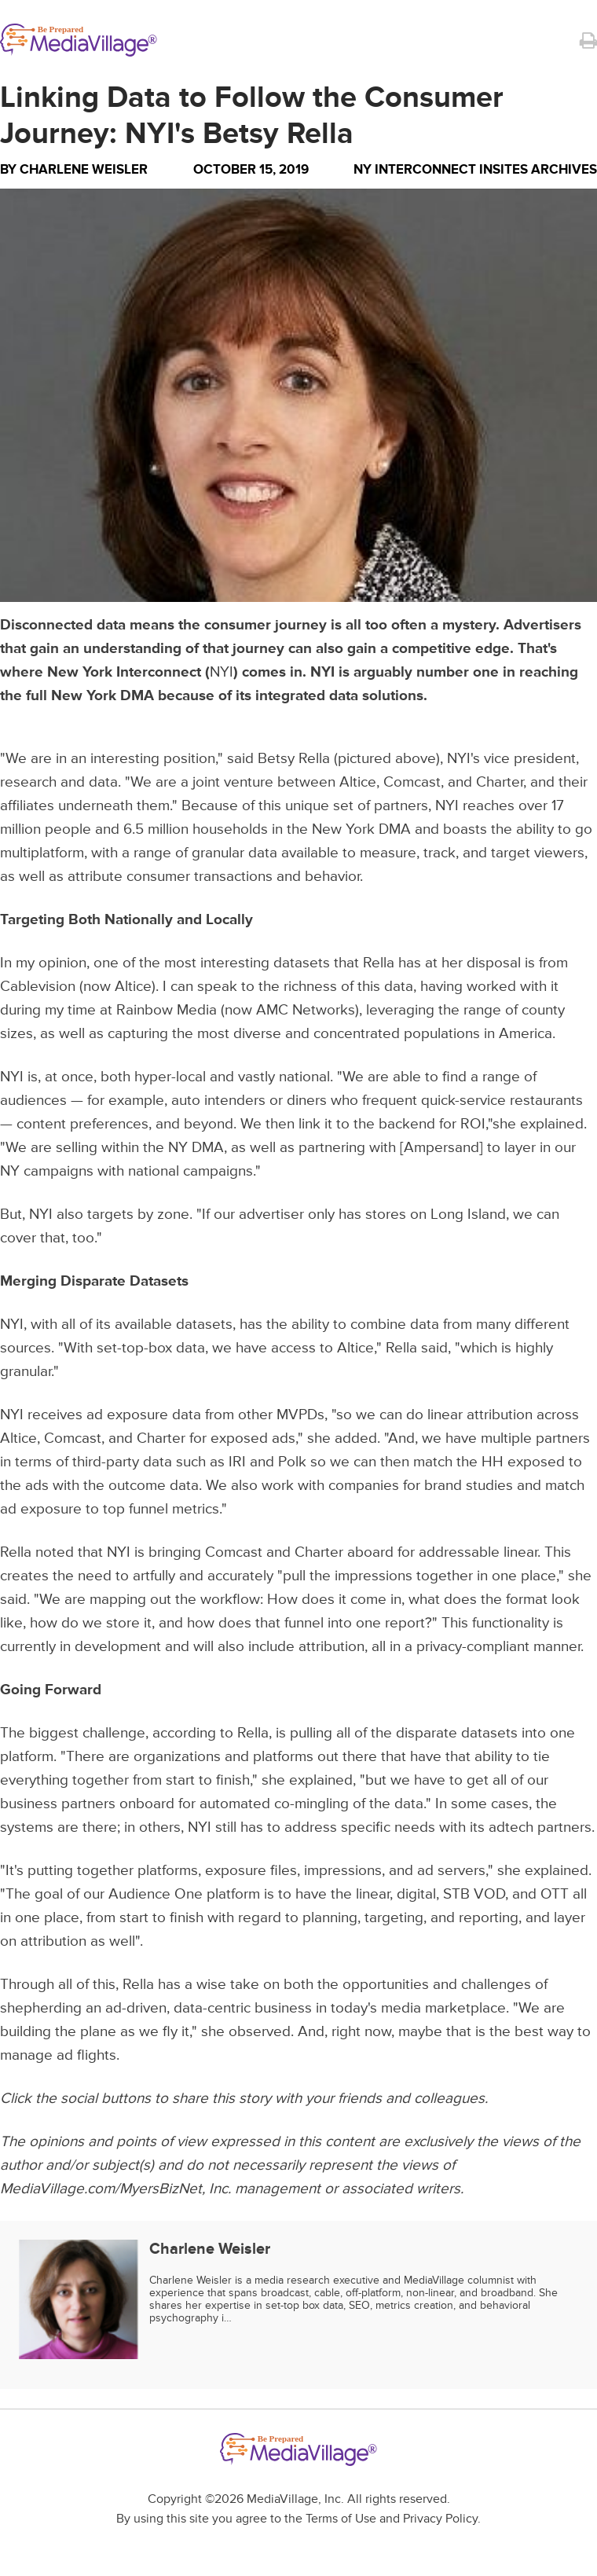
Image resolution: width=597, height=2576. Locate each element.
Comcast (412, 782)
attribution (500, 1415)
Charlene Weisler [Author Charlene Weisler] (84, 169)
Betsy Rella (294, 759)
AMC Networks (305, 1010)
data (398, 987)
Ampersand (441, 1148)
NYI (221, 672)
